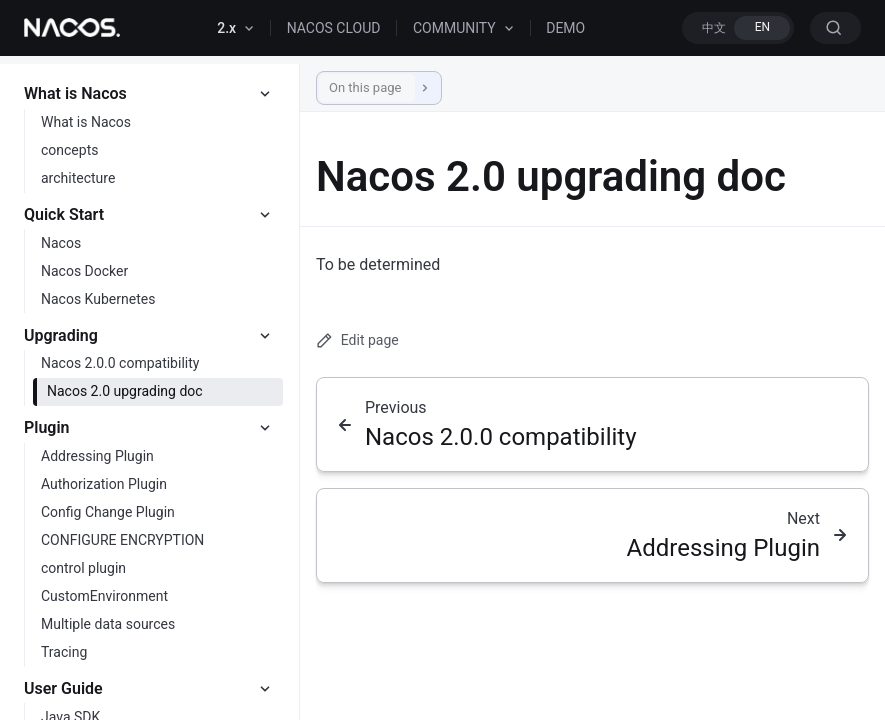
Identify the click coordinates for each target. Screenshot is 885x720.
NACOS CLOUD (334, 28)
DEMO (565, 28)
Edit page (357, 340)
